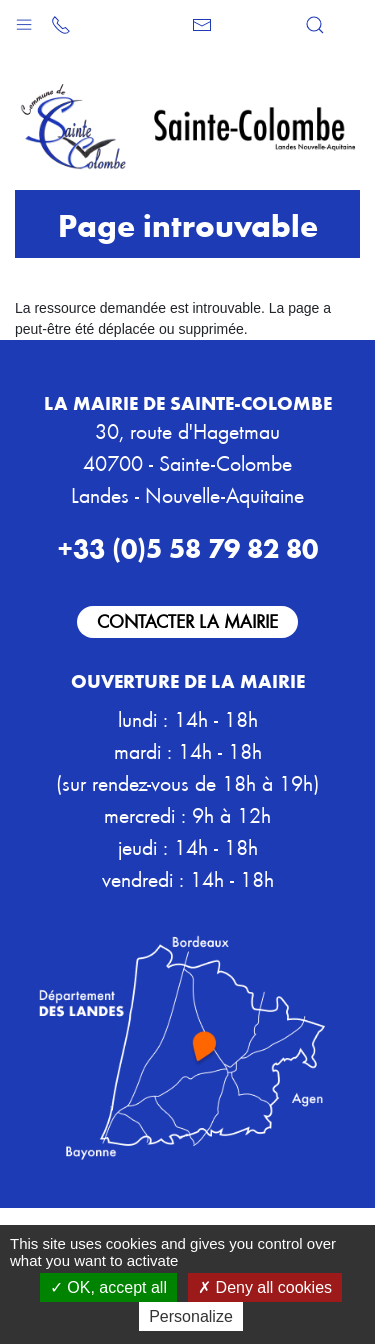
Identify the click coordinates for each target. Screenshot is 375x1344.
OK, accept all (108, 1287)
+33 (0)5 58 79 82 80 (187, 547)
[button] (24, 20)
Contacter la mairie (187, 620)
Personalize (191, 1316)
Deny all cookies (265, 1287)
